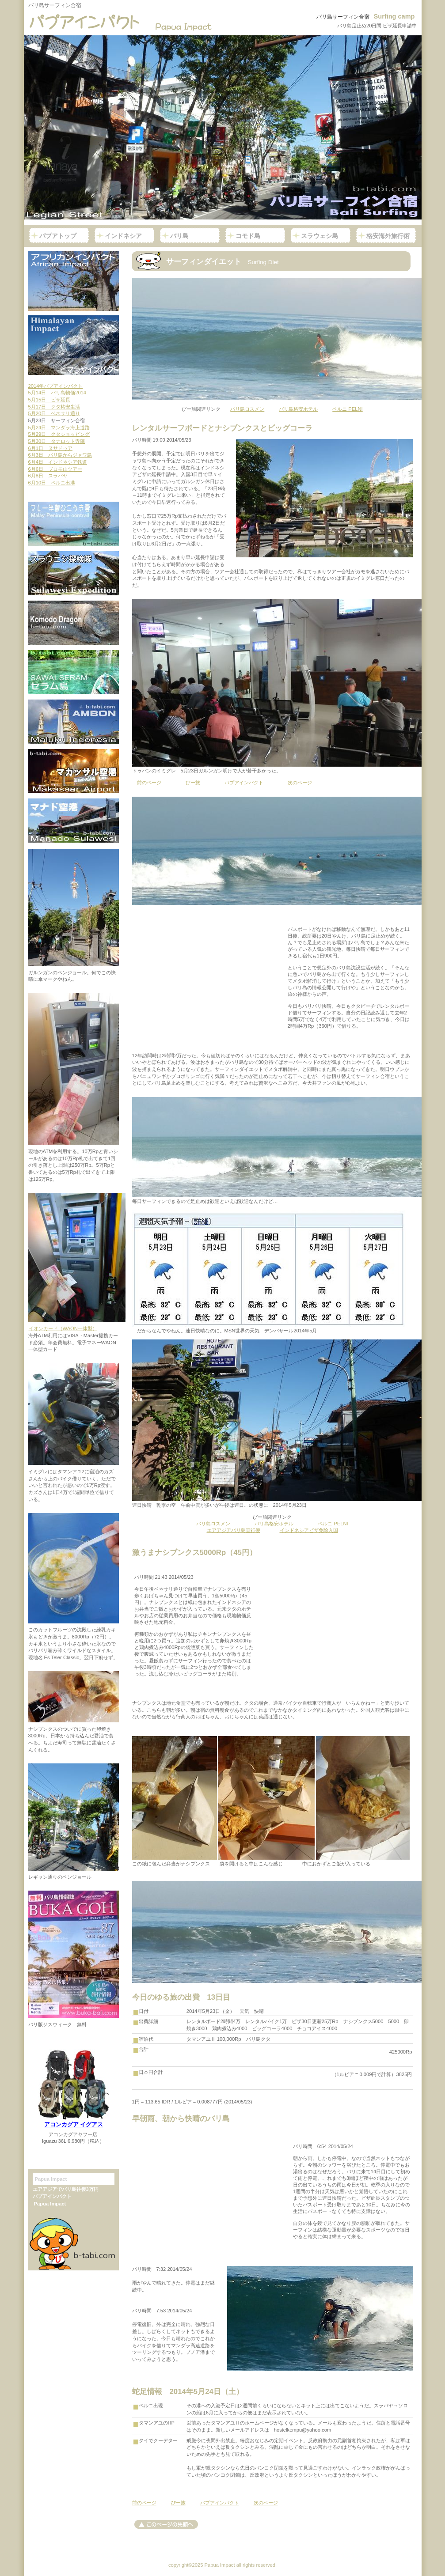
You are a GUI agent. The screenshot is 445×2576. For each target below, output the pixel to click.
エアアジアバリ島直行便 (233, 1530)
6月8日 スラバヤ (48, 475)
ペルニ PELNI (347, 409)
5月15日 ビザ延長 (49, 399)
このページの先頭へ (166, 2524)
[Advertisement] (208, 977)
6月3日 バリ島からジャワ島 (60, 455)
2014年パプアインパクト (55, 386)
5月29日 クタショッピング (59, 434)
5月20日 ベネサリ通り (54, 413)
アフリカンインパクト (73, 281)
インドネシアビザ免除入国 (309, 1530)
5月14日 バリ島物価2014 (57, 392)
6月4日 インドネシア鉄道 (57, 462)
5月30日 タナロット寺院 (56, 441)
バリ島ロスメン (247, 409)
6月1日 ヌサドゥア (50, 448)
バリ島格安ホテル (298, 409)
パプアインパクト (123, 22)
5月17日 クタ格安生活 (54, 406)
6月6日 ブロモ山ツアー (55, 469)
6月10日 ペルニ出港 (52, 482)
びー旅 (193, 782)
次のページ (300, 782)
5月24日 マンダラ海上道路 (59, 427)
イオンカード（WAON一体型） (62, 1328)
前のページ (149, 782)
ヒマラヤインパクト (73, 345)
